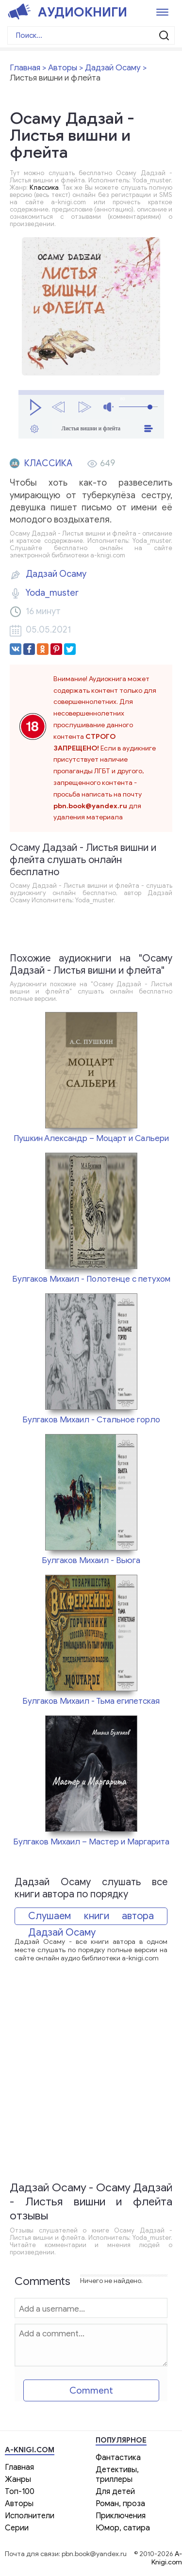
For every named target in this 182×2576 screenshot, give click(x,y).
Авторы (19, 2504)
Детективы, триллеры (117, 2474)
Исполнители (29, 2516)
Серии (17, 2528)
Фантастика (118, 2457)
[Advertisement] (91, 2077)
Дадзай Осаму (56, 574)
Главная (19, 2467)
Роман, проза (120, 2504)
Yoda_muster (52, 592)
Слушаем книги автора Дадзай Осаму (91, 1917)
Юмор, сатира (123, 2528)
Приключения (121, 2516)
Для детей (115, 2491)
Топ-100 (19, 2491)
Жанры (18, 2479)
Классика (44, 187)
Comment (91, 2390)
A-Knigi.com (166, 2558)
